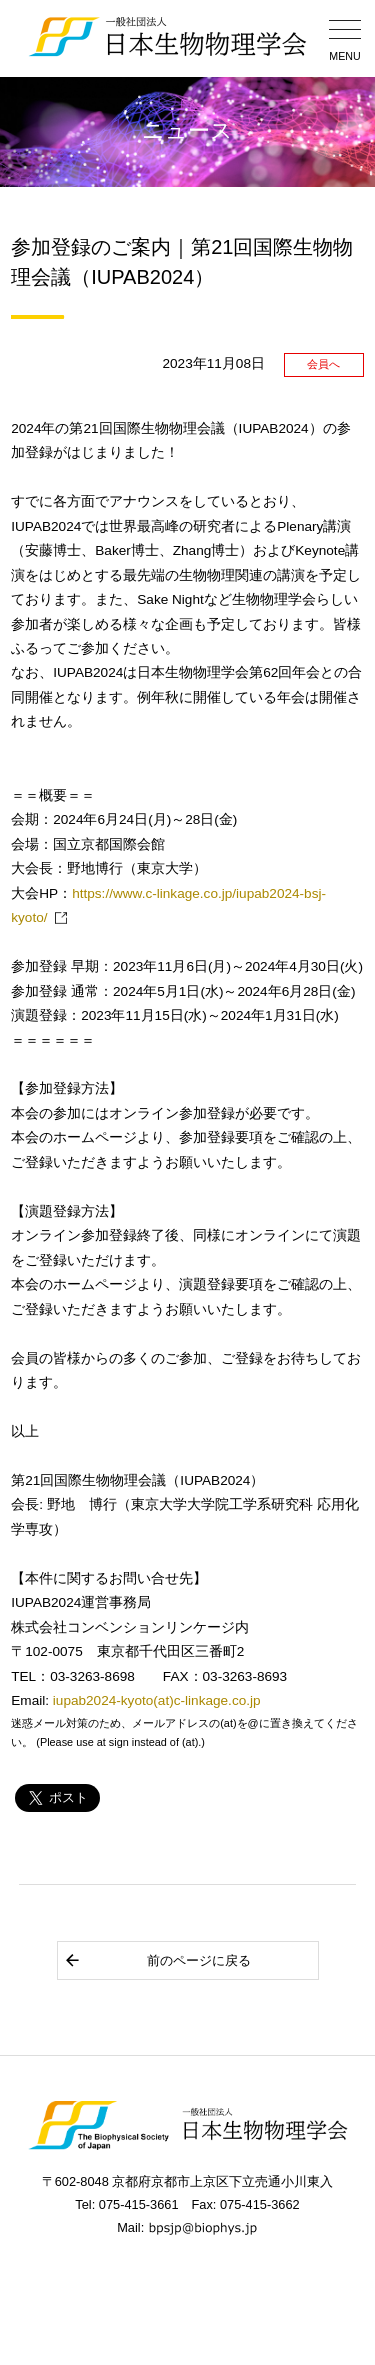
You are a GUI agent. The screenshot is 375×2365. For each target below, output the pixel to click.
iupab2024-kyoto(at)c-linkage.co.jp (157, 1700)
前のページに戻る (157, 1960)
